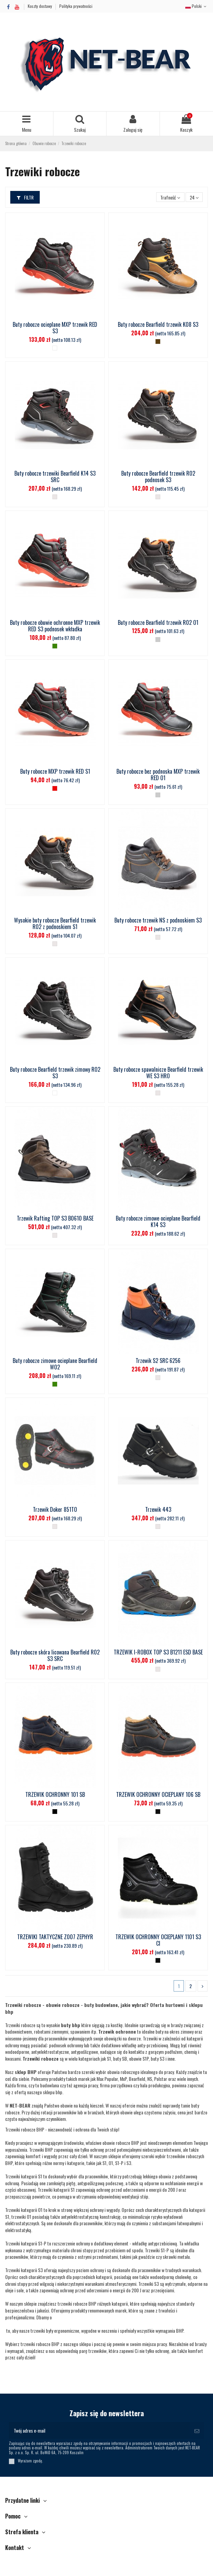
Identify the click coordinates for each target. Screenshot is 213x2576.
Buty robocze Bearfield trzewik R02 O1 (158, 622)
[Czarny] (157, 1811)
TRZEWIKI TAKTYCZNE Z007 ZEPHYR (55, 1937)
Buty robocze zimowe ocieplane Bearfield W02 (55, 1363)
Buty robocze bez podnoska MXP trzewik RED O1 (158, 774)
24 (194, 197)
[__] (54, 496)
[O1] (157, 639)
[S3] (54, 646)
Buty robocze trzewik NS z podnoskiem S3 (158, 920)
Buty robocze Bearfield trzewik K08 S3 (158, 324)
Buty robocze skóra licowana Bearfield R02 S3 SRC (55, 1655)
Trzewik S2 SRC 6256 (158, 1360)
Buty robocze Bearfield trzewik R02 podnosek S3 (158, 476)
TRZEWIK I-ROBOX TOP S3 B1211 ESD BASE (158, 1652)
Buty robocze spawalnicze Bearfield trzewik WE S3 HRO (158, 1072)
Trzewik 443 (158, 1509)
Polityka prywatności (75, 6)
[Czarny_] (54, 1811)
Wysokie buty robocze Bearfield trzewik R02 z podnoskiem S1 (55, 923)
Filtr (25, 197)
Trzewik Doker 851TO (55, 1509)
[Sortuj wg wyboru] (170, 197)
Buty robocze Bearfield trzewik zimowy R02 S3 (55, 1072)
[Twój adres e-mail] (99, 2430)
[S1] (54, 788)
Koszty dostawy (40, 6)
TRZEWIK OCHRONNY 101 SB (55, 1794)
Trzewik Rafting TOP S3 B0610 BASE (55, 1218)
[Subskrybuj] (197, 2430)
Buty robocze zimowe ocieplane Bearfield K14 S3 (158, 1221)
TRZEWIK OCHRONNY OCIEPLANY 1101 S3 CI (158, 1940)
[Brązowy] (157, 341)
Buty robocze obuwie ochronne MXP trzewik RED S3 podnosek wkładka (55, 625)
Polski (196, 6)
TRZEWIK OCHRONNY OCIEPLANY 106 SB (158, 1794)
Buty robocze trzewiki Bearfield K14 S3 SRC (55, 476)
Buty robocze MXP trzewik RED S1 (55, 771)
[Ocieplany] (54, 348)
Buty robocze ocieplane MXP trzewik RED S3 (55, 327)
